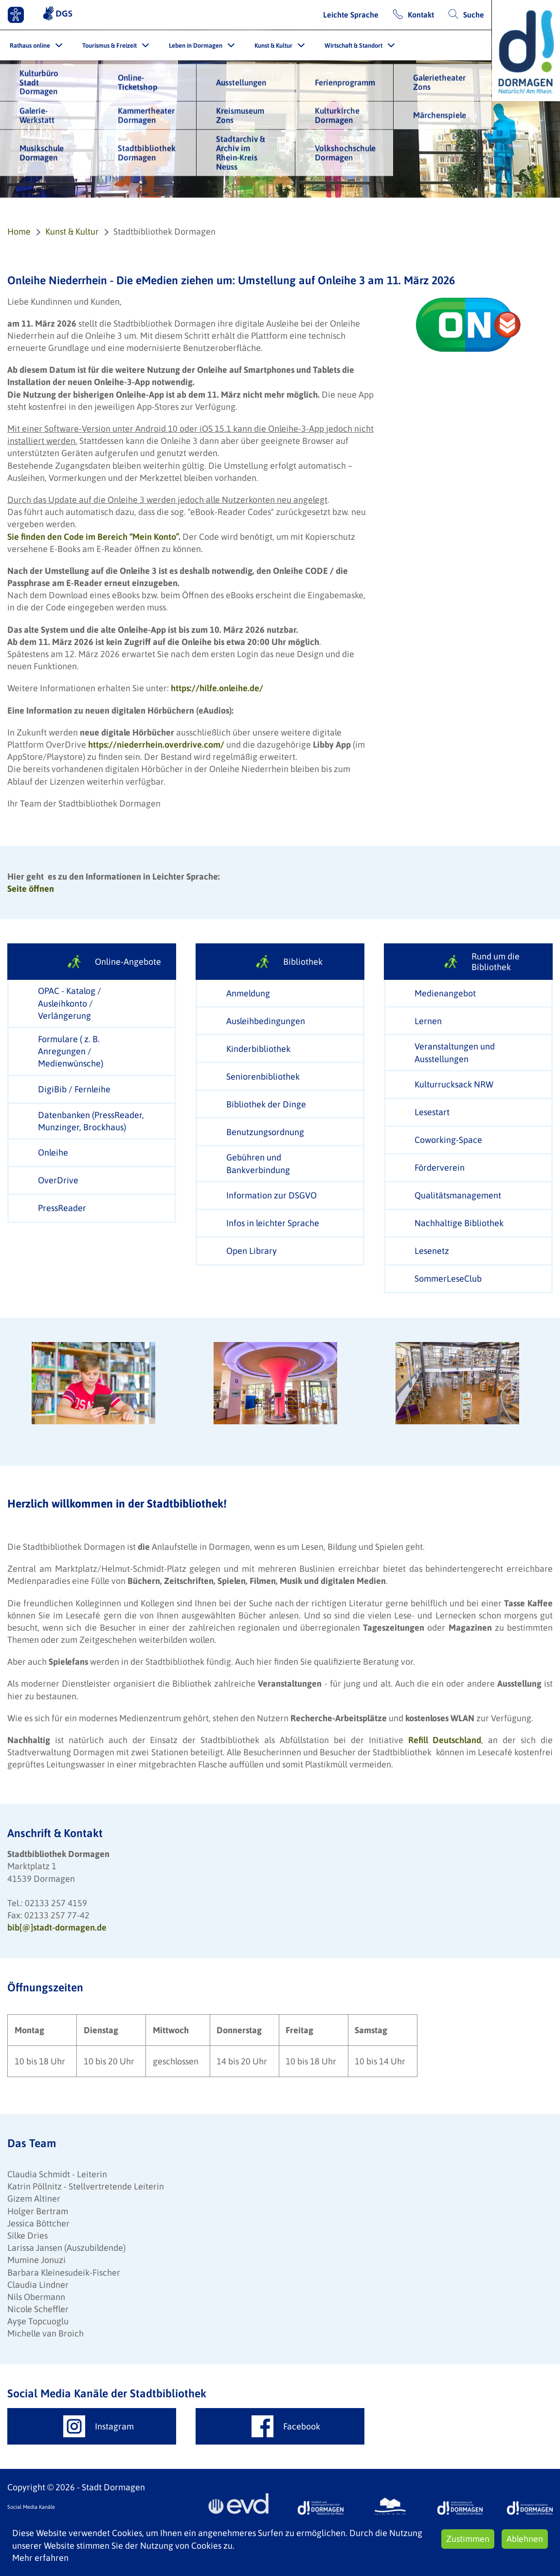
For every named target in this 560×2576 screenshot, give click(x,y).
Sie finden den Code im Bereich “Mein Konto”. (94, 537)
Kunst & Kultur (273, 45)
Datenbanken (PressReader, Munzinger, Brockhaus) (91, 1121)
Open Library (251, 1251)
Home (19, 231)
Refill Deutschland (445, 1740)
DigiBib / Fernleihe (74, 1089)
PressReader (62, 1208)
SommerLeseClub (448, 1278)
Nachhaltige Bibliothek (459, 1223)
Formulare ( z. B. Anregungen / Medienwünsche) (70, 1051)
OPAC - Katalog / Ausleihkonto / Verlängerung (69, 1003)
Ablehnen (524, 2539)
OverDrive (58, 1180)
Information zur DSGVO (271, 1195)
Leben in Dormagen (195, 45)
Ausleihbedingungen (265, 1021)
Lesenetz (432, 1251)
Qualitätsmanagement (458, 1195)
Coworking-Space (448, 1140)
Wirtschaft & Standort (353, 45)
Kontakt (421, 14)
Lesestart (432, 1112)
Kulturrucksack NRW (454, 1084)
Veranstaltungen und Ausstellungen (455, 1052)
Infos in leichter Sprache (272, 1223)
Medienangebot (445, 993)
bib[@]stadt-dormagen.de (57, 1927)
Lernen (428, 1021)
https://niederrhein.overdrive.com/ (156, 744)
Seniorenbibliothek (263, 1076)
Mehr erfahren (40, 2558)
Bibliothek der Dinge (266, 1104)
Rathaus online (30, 45)
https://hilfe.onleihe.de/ (217, 688)
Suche (473, 14)
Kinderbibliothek (258, 1049)
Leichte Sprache (351, 14)
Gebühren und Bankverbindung (258, 1163)
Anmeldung (248, 993)
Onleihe (53, 1152)
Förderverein (440, 1167)
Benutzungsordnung (265, 1132)
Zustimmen (467, 2539)
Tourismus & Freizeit (109, 45)
